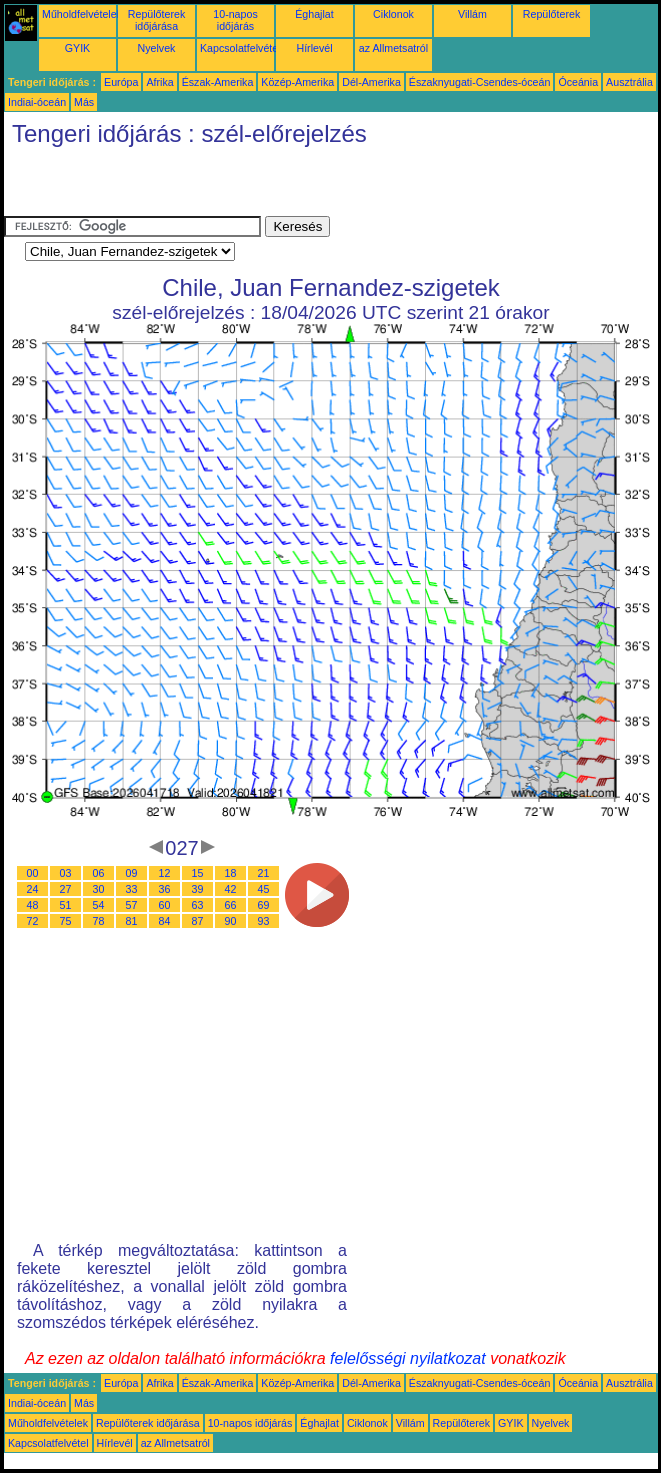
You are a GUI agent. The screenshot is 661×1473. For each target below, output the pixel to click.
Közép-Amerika (297, 82)
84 (165, 921)
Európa (121, 82)
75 (66, 921)
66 (231, 905)
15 (198, 873)
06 (99, 873)
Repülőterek (551, 14)
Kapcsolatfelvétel (240, 48)
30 (99, 889)
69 (264, 905)
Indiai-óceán (37, 102)
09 (132, 873)
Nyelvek (157, 48)
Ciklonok (393, 14)
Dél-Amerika (371, 82)
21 (264, 873)
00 (33, 873)
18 (231, 873)
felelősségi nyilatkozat (408, 1358)
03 (66, 873)
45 (264, 889)
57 (132, 905)
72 (33, 921)
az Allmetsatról (393, 48)
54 (99, 905)
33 (132, 889)
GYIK (77, 48)
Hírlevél (314, 48)
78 (99, 921)
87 (198, 921)
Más (84, 102)
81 (132, 921)
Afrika (159, 82)
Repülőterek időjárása (156, 20)
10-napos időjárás (235, 20)
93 (264, 921)
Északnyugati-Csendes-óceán (480, 82)
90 (231, 921)
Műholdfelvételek (82, 14)
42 (231, 889)
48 (33, 905)
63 (198, 905)
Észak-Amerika (218, 82)
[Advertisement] (238, 186)
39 (198, 889)
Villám (472, 14)
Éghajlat (314, 14)
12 (165, 873)
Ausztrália (629, 82)
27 (66, 889)
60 (165, 905)
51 (66, 905)
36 (165, 889)
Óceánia (578, 82)
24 (33, 889)
